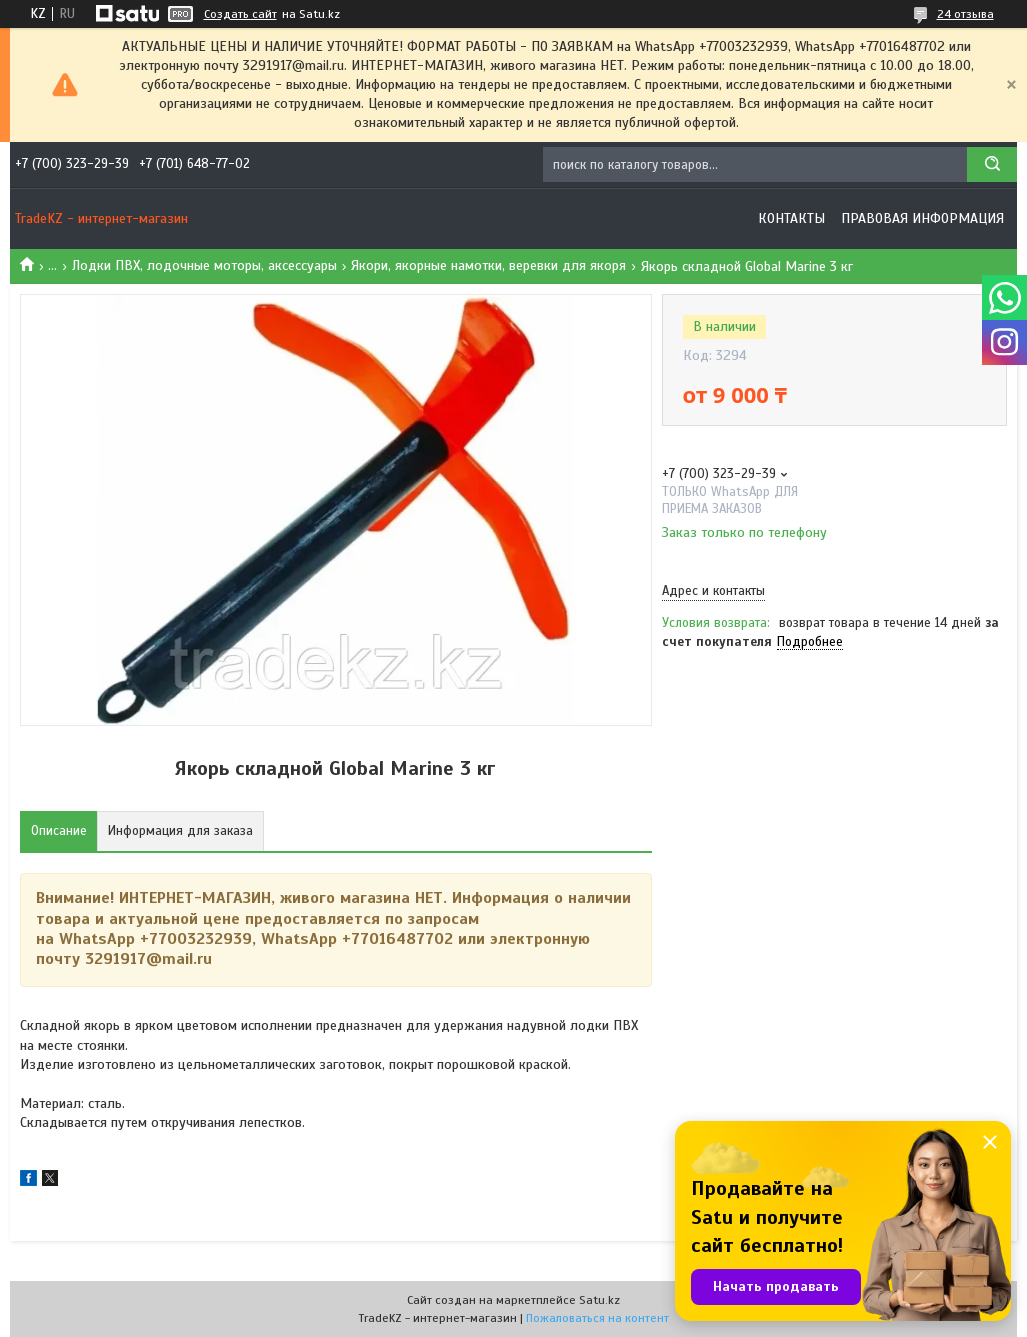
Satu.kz (599, 1300)
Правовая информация (922, 218)
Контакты (791, 218)
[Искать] (992, 164)
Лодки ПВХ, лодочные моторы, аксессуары (204, 265)
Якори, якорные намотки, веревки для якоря (488, 265)
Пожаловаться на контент (597, 1318)
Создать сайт (240, 14)
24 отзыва (965, 14)
